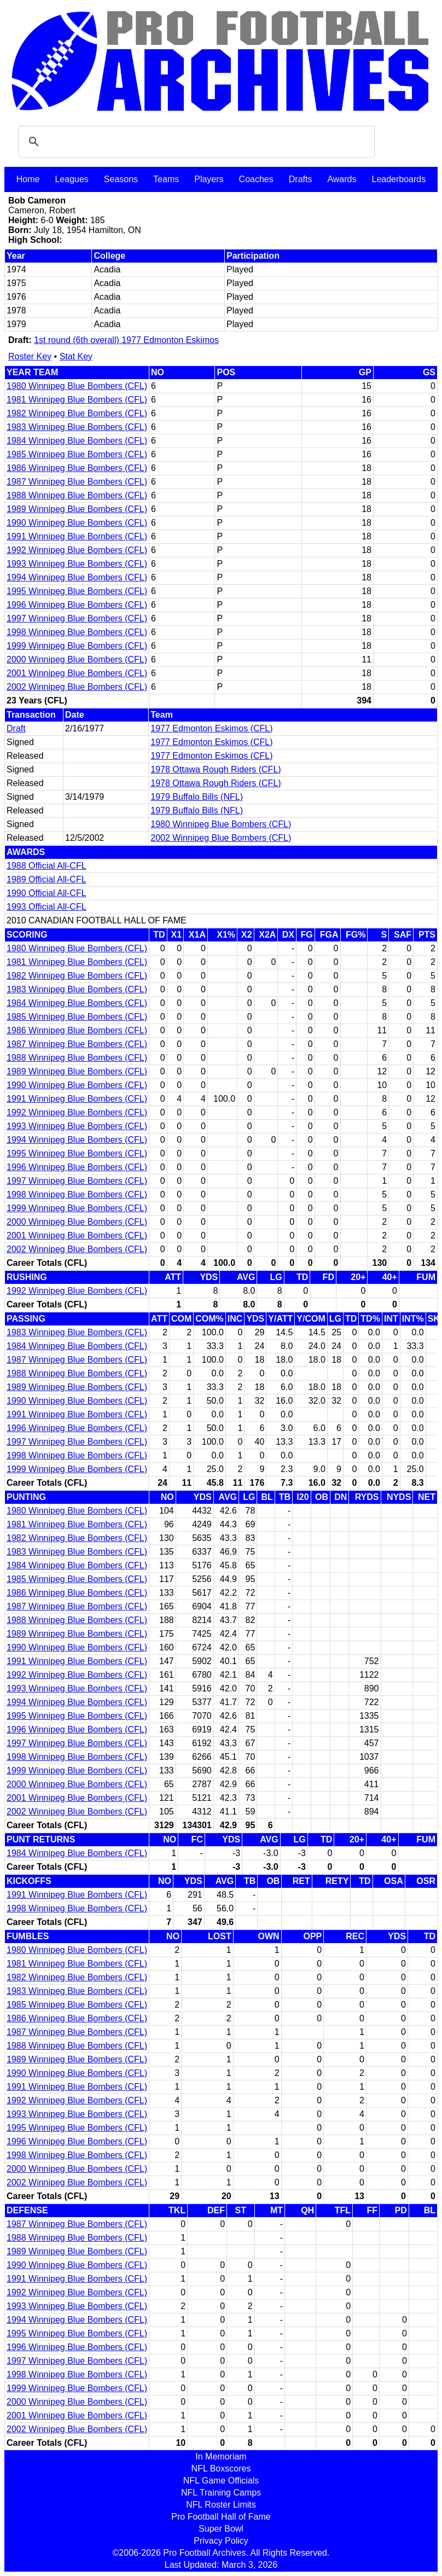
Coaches (256, 179)
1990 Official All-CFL (46, 893)
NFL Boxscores (221, 2468)
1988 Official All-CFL (46, 865)
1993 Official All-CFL (46, 906)
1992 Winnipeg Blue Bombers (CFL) (77, 550)
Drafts (300, 179)
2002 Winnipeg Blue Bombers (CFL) (77, 686)
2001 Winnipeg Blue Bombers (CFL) (77, 673)
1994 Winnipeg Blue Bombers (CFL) (77, 577)
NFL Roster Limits (220, 2504)
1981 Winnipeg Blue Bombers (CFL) (77, 399)
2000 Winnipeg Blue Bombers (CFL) (77, 659)
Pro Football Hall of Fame (220, 2516)
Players (208, 179)
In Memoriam (220, 2456)
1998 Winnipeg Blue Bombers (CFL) (77, 632)
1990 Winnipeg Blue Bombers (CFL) (77, 522)
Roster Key (29, 356)
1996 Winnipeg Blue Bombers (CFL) (77, 604)
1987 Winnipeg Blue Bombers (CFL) (77, 481)
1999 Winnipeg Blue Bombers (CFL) (77, 645)
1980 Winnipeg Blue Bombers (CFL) (77, 386)
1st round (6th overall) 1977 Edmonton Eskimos (126, 340)
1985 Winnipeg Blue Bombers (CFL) (77, 454)
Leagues (71, 179)
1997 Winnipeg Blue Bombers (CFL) (77, 618)
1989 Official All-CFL (46, 879)
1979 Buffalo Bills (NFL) (196, 796)
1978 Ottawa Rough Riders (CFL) (215, 769)
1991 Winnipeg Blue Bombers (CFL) (77, 536)
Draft (16, 728)
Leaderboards (398, 179)
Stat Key (76, 356)
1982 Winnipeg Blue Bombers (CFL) (77, 413)
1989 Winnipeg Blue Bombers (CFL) (77, 509)
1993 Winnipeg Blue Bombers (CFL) (77, 563)
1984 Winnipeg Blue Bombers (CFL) (77, 440)
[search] (194, 141)
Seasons (121, 179)
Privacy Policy (221, 2540)
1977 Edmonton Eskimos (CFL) (211, 728)
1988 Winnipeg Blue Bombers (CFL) (77, 495)
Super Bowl (221, 2528)
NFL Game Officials (221, 2480)
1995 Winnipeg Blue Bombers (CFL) (77, 591)
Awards (341, 179)
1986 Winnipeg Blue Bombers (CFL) (77, 468)
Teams (166, 179)
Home (28, 179)
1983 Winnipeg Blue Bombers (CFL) (77, 427)
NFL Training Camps (221, 2492)
